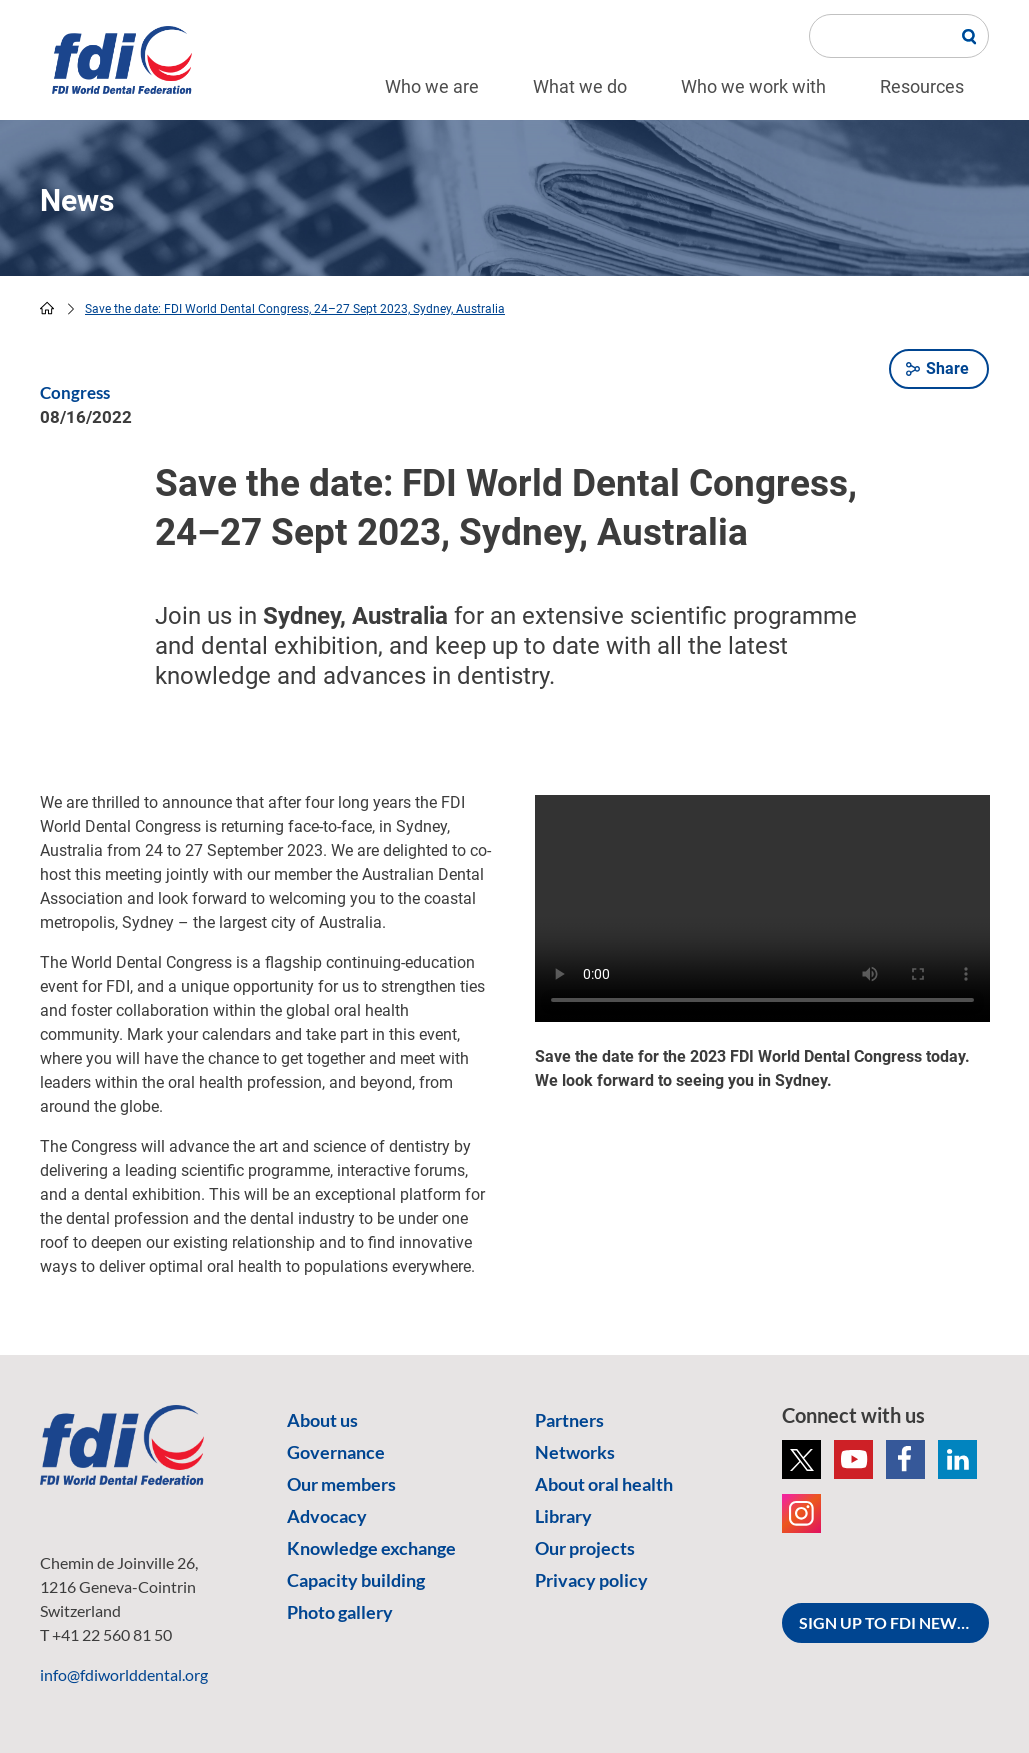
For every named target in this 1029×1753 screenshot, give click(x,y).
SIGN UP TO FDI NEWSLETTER (894, 1622)
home (47, 308)
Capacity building (356, 1580)
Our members (341, 1484)
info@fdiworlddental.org (124, 1674)
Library (563, 1516)
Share (947, 368)
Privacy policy (591, 1580)
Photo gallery (340, 1612)
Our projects (585, 1548)
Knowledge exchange (371, 1548)
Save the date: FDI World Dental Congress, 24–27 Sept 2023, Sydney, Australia (295, 309)
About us (322, 1420)
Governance (336, 1452)
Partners (569, 1420)
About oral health (604, 1484)
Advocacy (327, 1516)
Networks (575, 1452)
